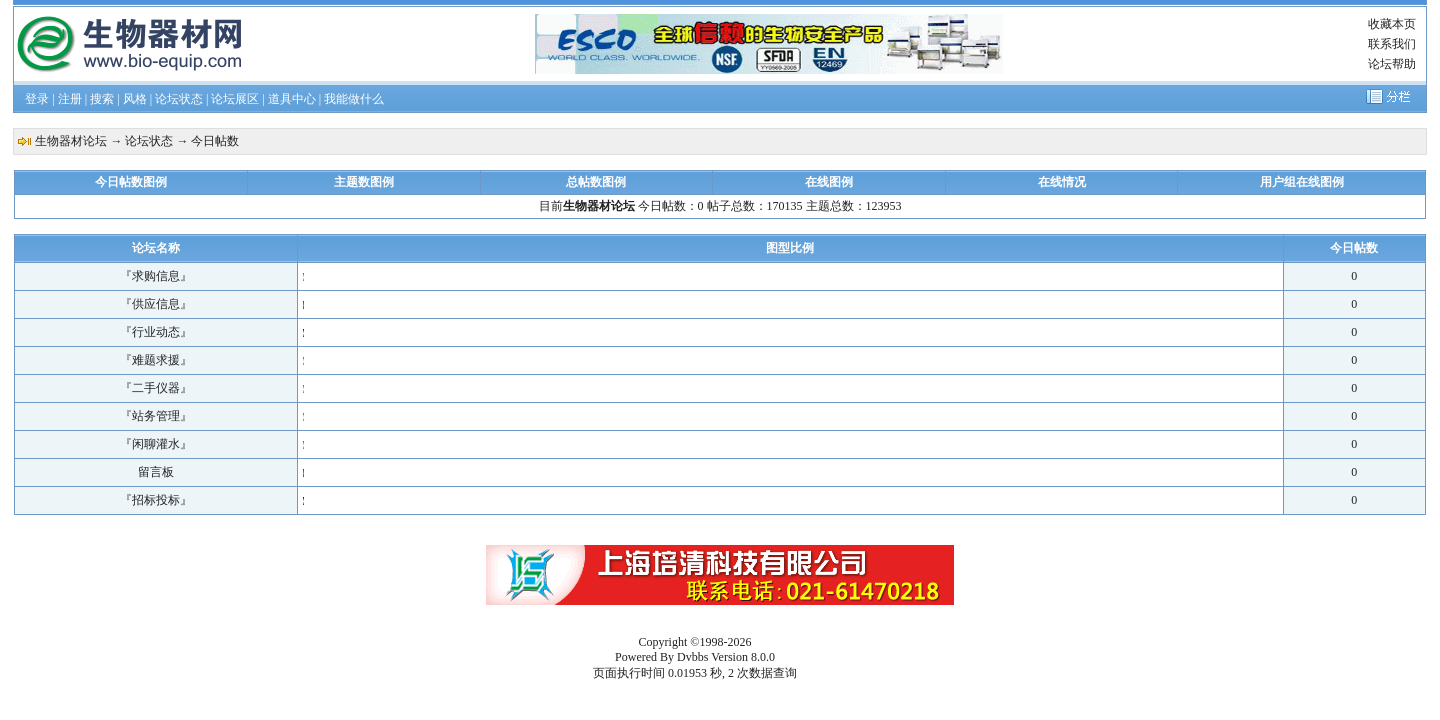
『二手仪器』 (156, 388)
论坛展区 (235, 99)
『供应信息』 (156, 304)
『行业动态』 (156, 332)
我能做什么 (354, 99)
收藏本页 (1392, 24)
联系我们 (1392, 44)
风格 (135, 99)
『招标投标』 (156, 500)
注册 (70, 99)
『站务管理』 (156, 416)
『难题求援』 (156, 360)
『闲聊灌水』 (156, 444)
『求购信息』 (156, 276)
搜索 (102, 99)
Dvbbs (692, 657)
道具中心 (292, 99)
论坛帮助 (1392, 64)
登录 (37, 99)
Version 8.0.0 (743, 657)
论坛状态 (179, 99)
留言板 (156, 472)
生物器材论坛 (71, 141)
